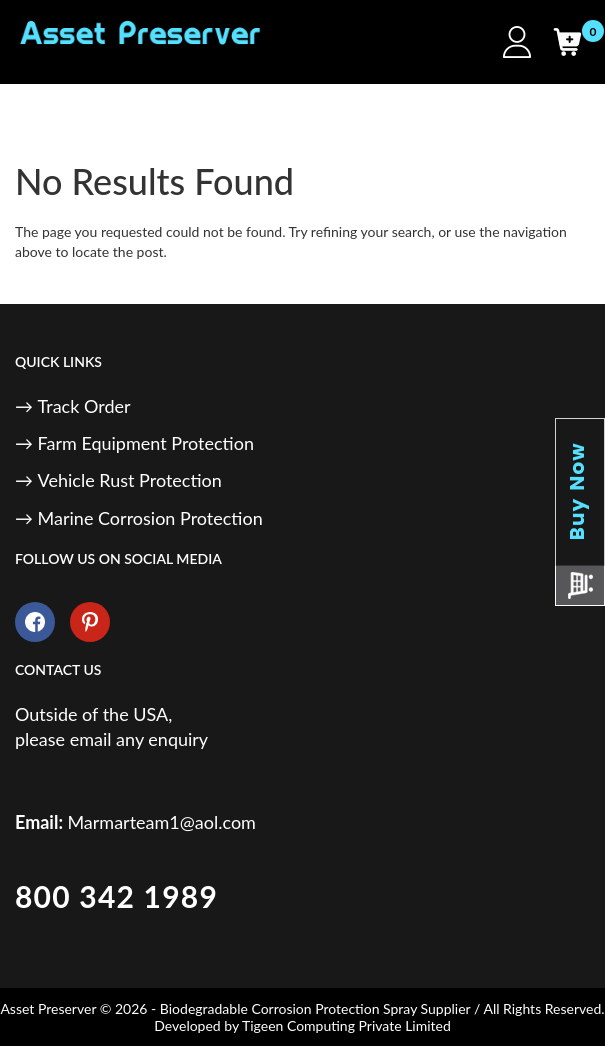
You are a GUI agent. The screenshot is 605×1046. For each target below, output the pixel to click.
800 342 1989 (116, 896)
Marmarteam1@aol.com (161, 822)
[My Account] (517, 42)
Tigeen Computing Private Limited (346, 1025)
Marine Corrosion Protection (150, 518)
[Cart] (567, 42)
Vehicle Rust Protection (130, 480)
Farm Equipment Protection (146, 443)
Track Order (84, 406)
